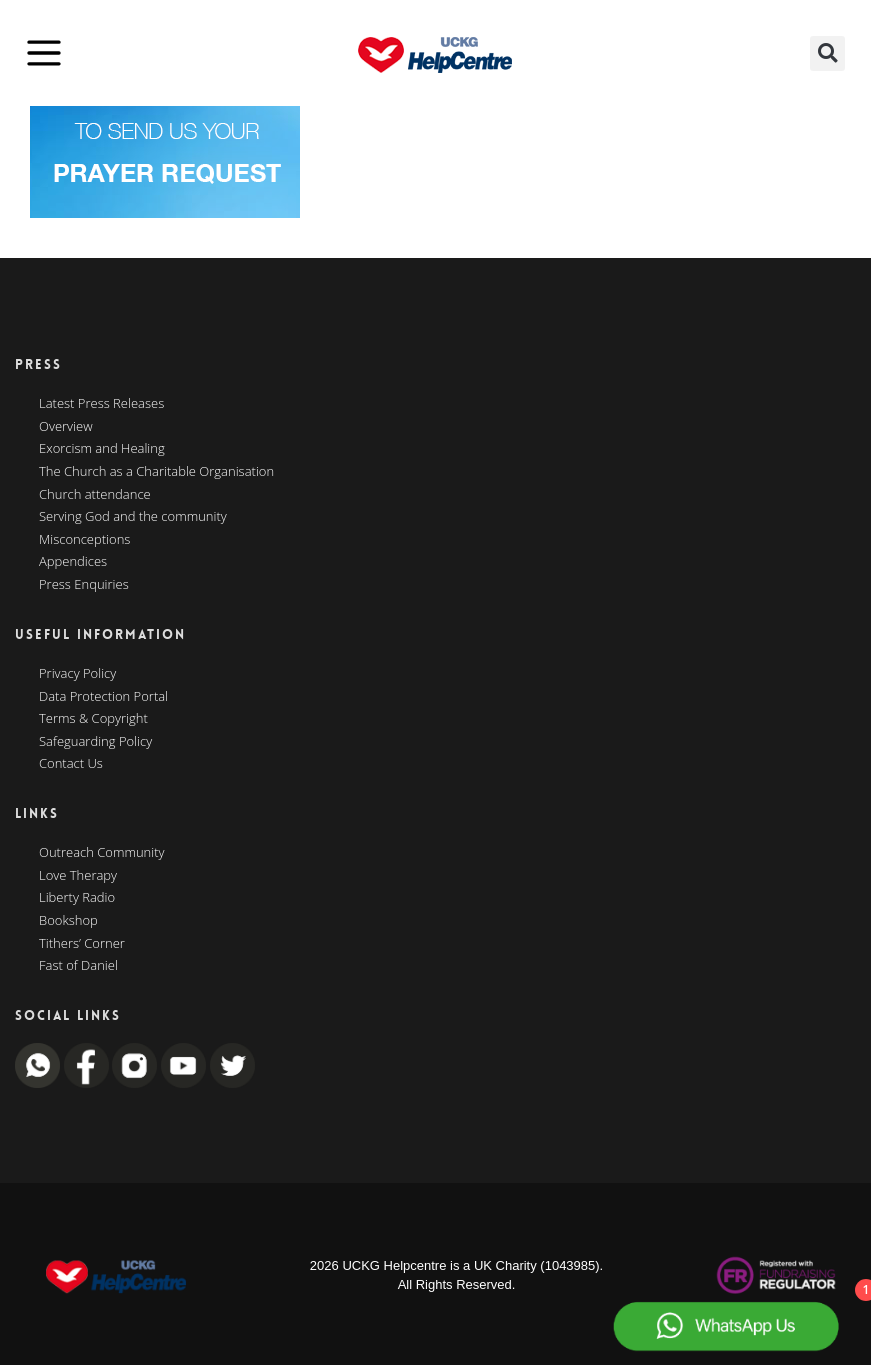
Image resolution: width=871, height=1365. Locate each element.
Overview (66, 427)
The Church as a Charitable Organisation (156, 472)
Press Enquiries (84, 585)
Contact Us (71, 764)
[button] (827, 53)
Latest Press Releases (101, 404)
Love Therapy (78, 876)
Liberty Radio (77, 898)
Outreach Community (102, 853)
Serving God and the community (133, 517)
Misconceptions (84, 540)
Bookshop (68, 921)
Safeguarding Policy (95, 742)
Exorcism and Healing (102, 449)
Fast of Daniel (78, 966)
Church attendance (95, 495)
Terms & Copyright (93, 719)
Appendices (73, 562)
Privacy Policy (77, 674)
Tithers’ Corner (82, 944)
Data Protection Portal (103, 697)
